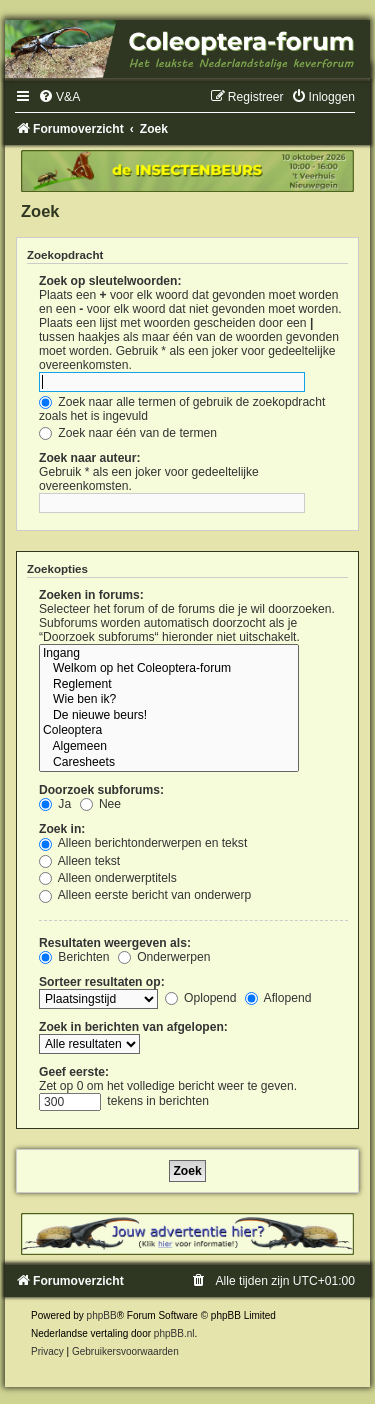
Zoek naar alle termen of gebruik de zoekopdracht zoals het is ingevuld (182, 409)
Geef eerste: (74, 1072)
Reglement (169, 685)
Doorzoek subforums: (101, 790)
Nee (101, 804)
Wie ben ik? (169, 700)
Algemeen (169, 747)
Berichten (74, 957)
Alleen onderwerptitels (108, 878)
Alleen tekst (79, 861)
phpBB (102, 1315)
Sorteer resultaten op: (102, 982)
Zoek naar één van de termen (128, 433)
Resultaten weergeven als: (115, 943)
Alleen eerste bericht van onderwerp (145, 895)
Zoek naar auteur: (89, 458)
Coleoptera (169, 731)
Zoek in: (62, 829)
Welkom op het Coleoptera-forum (169, 669)
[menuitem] (59, 97)
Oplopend (201, 998)
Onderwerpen (164, 957)
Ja (55, 804)
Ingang (169, 654)
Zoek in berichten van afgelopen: (133, 1027)
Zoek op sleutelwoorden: (110, 281)
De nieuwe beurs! (169, 716)
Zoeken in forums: (91, 595)
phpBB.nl (174, 1333)
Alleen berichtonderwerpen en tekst (143, 843)
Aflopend (278, 998)
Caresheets (169, 763)
